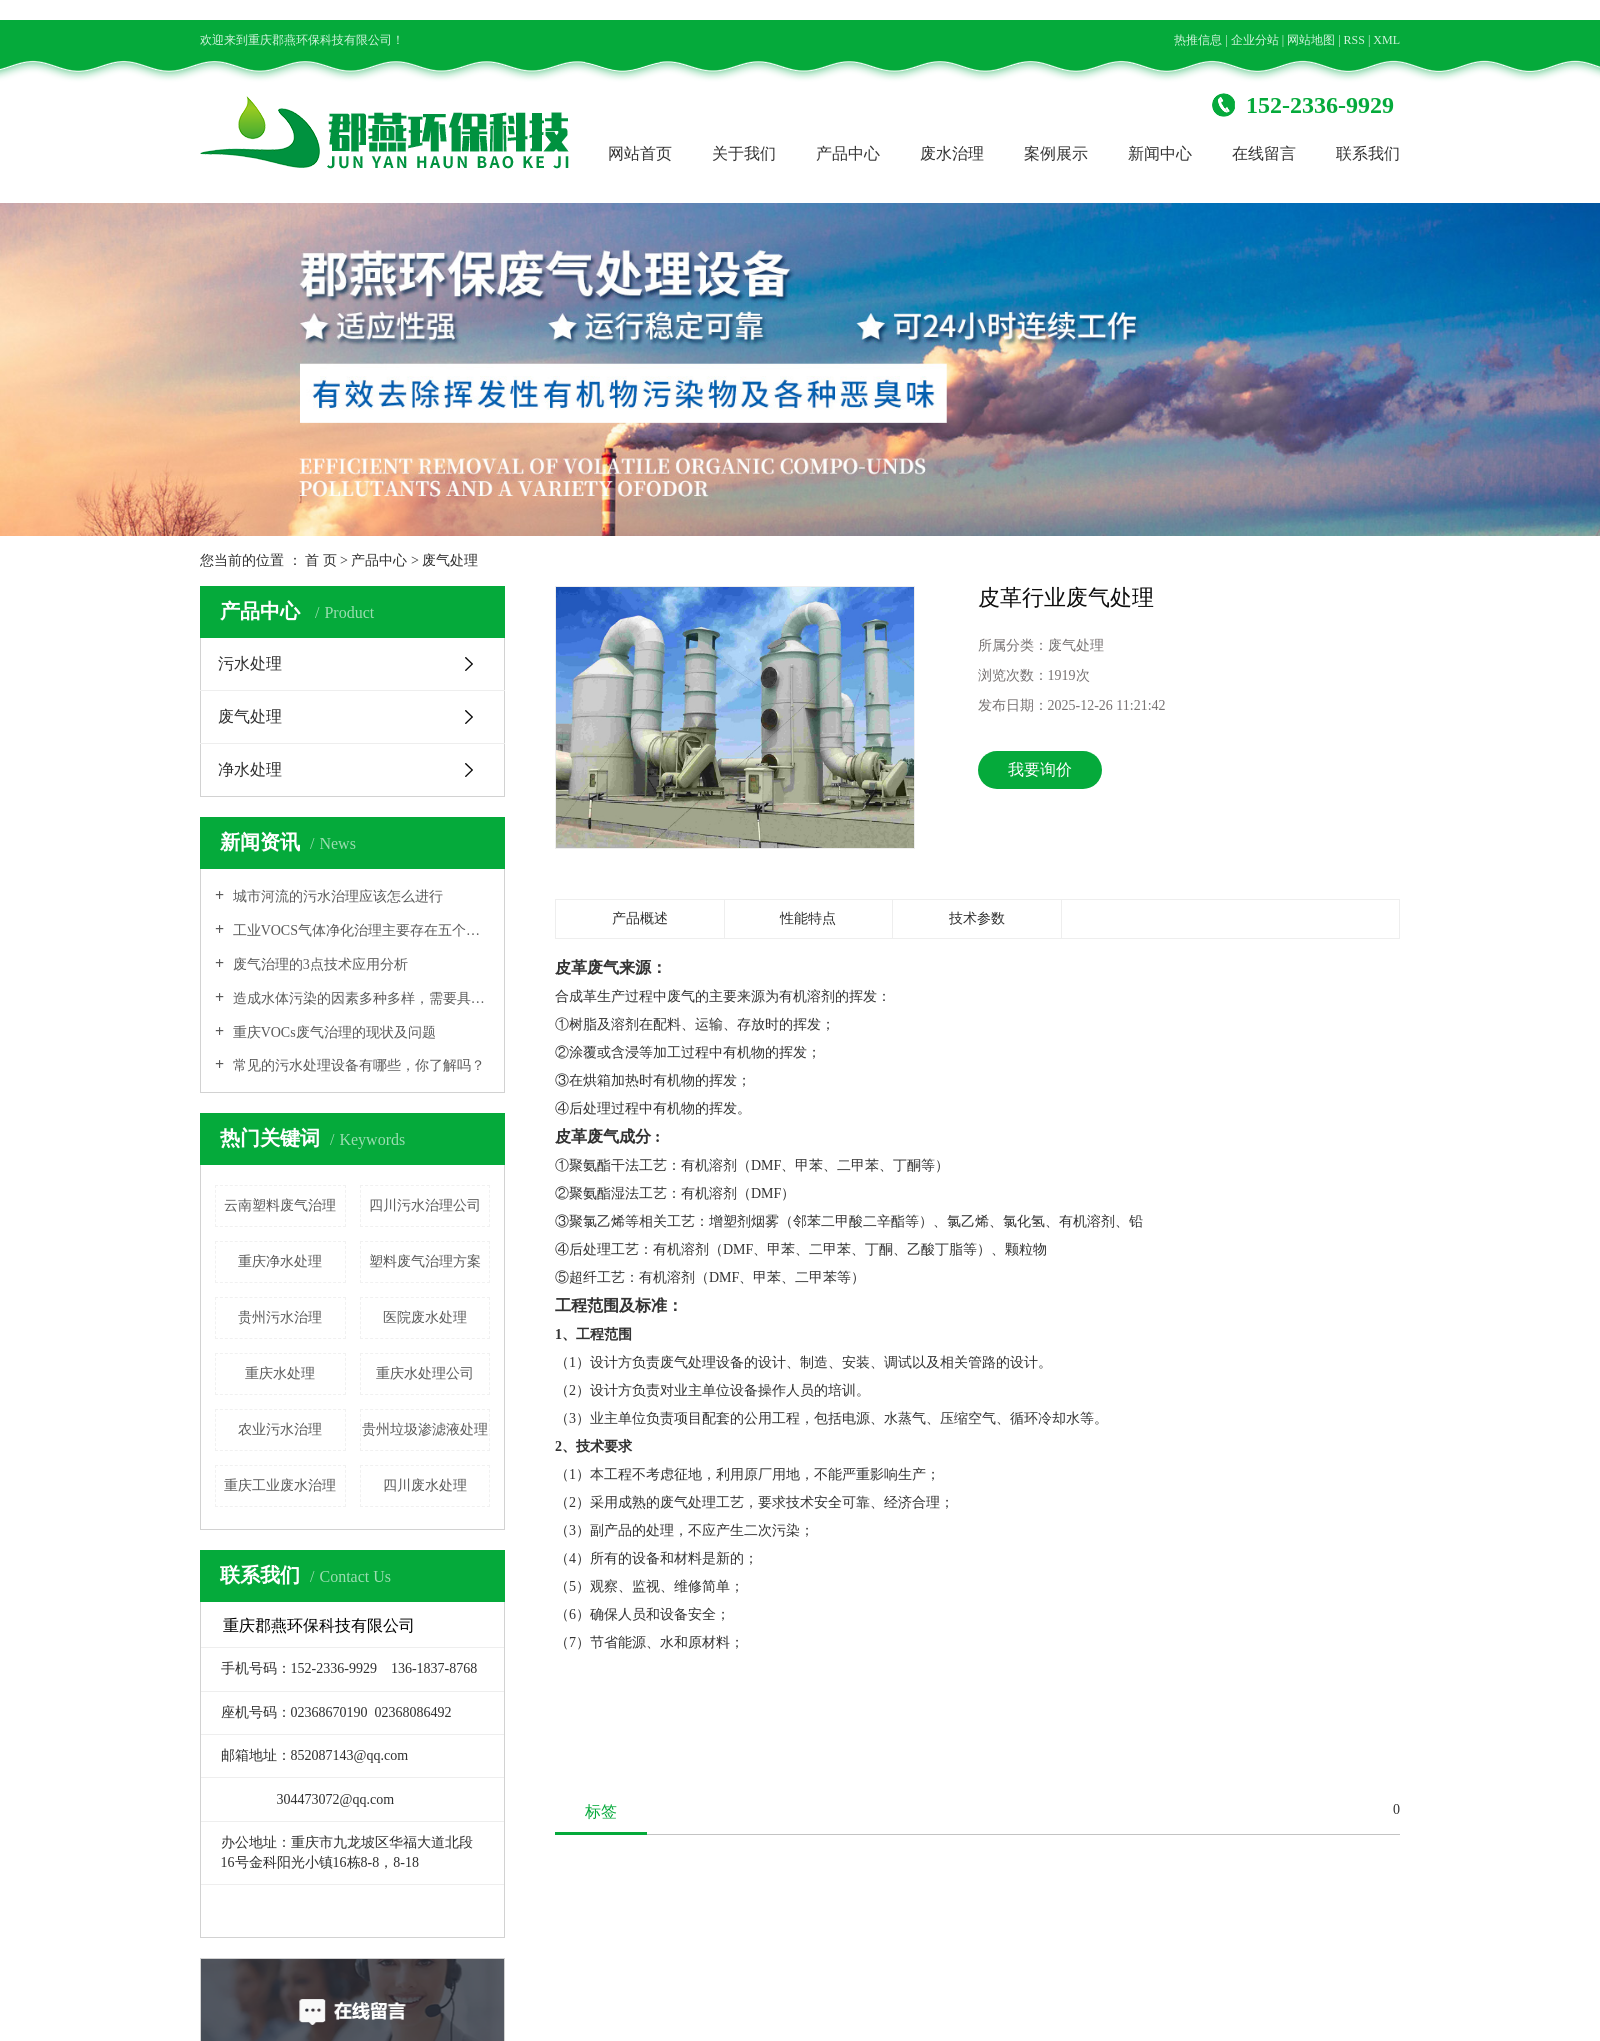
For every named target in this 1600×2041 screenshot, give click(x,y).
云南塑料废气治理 (280, 1205)
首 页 (321, 560)
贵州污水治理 (280, 1317)
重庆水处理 (280, 1373)
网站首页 (640, 153)
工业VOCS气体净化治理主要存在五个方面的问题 (359, 930)
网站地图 (1311, 40)
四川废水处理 (425, 1485)
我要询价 (1040, 769)
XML (1386, 40)
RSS (1354, 40)
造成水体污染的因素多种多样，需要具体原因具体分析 (359, 998)
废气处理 (450, 560)
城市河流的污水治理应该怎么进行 (336, 896)
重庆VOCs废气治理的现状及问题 (332, 1032)
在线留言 (1264, 153)
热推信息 (1198, 40)
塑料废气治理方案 (425, 1261)
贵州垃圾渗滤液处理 (425, 1429)
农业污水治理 (280, 1429)
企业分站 (1255, 40)
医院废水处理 (425, 1317)
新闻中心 (1160, 153)
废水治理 (952, 153)
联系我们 (1368, 153)
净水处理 (250, 769)
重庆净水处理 (280, 1261)
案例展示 (1056, 153)
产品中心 (848, 153)
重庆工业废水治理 (280, 1485)
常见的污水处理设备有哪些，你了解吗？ (357, 1065)
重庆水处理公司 (425, 1373)
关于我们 (744, 153)
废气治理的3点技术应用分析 (318, 964)
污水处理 (250, 663)
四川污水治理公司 (425, 1205)
